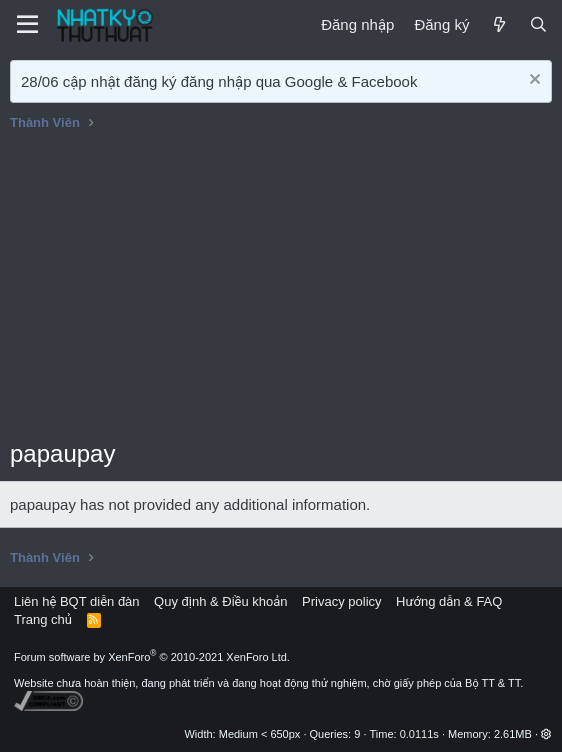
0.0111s (419, 734)
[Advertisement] (281, 287)
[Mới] (498, 24)
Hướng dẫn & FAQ (449, 601)
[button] (546, 734)
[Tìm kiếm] (538, 24)
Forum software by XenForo (152, 657)
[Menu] (27, 25)
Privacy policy (341, 601)
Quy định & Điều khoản (220, 601)
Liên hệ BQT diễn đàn (77, 601)
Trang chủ (43, 619)
